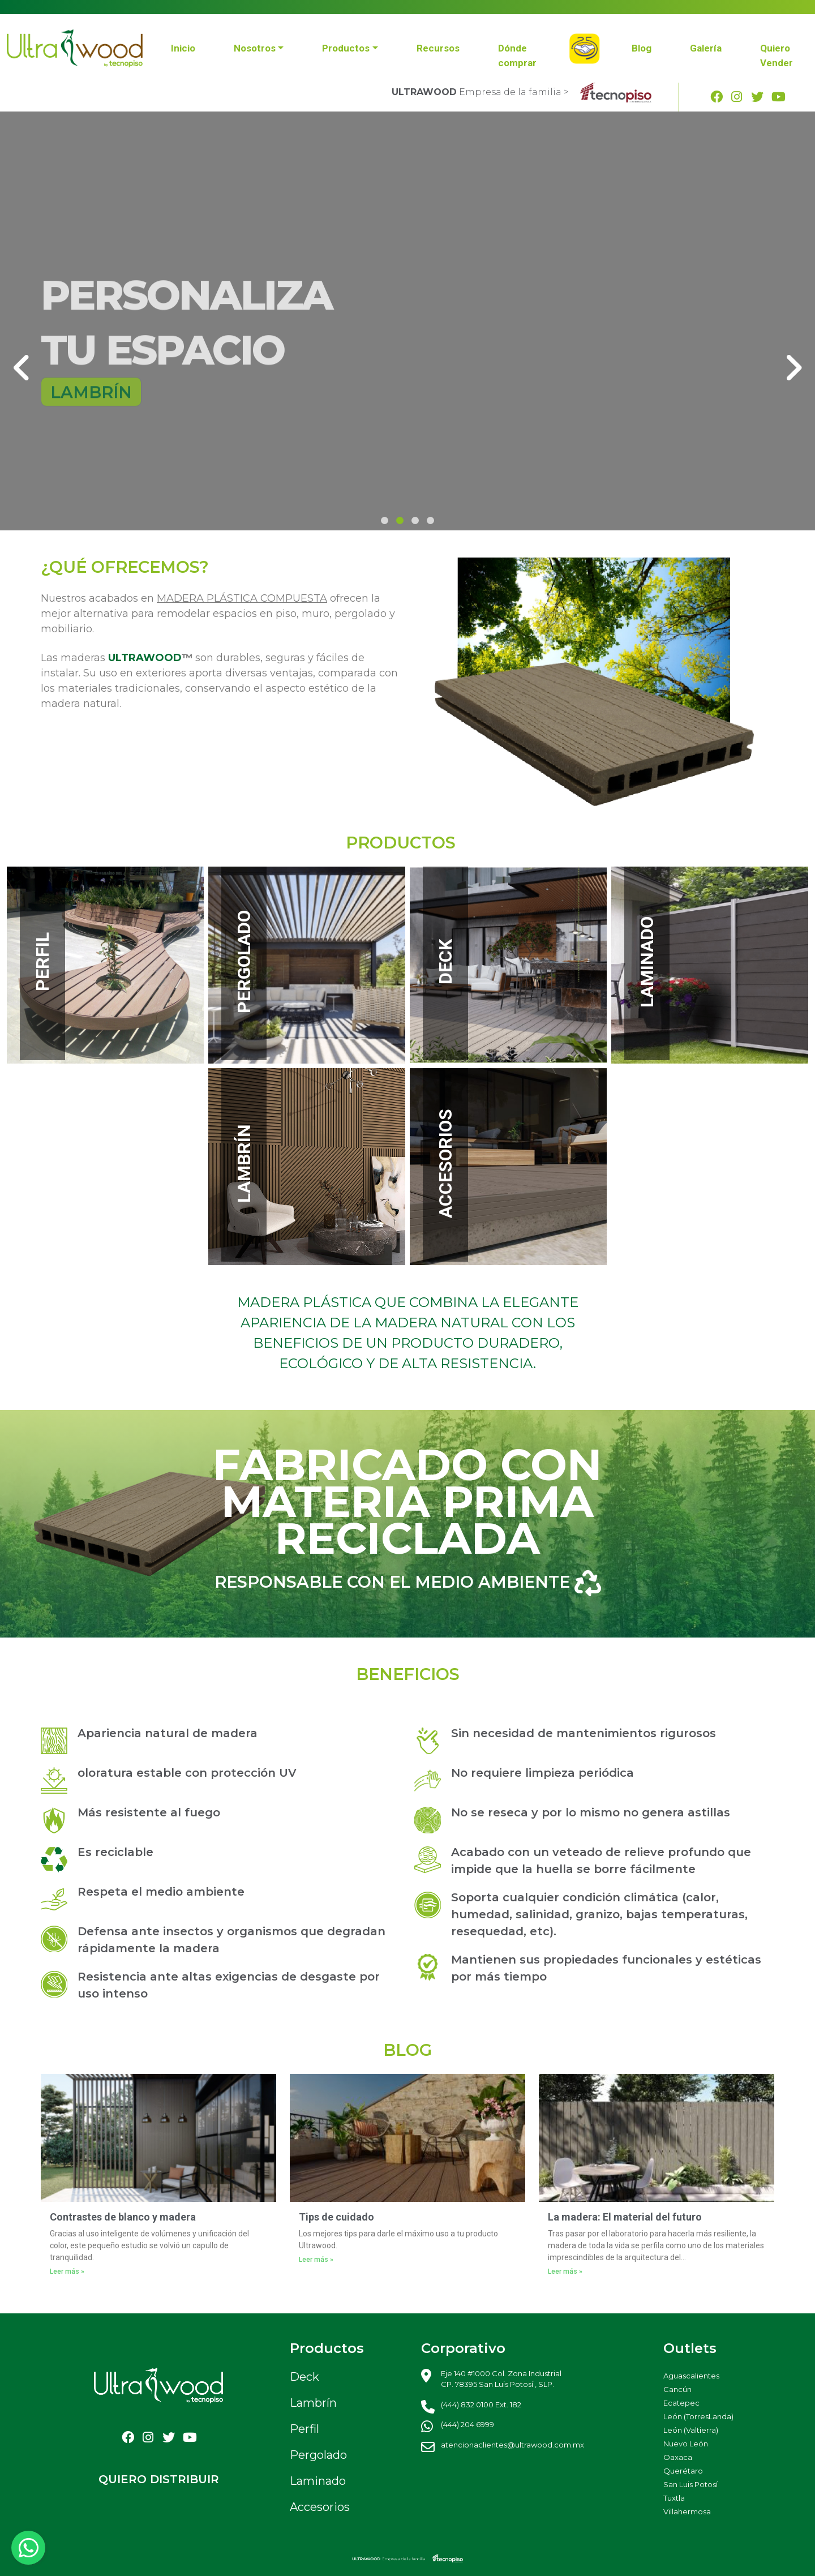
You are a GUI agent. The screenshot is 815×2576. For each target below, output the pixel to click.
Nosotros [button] (255, 48)
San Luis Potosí (690, 2484)
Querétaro (683, 2470)
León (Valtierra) (690, 2429)
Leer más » (67, 2271)
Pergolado (318, 2455)
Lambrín (313, 2403)
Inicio (183, 48)
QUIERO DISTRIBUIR (158, 2479)
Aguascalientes (691, 2375)
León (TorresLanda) (698, 2416)
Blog (641, 48)
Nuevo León (685, 2443)
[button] (384, 520)
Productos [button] (346, 48)
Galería (706, 48)
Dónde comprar (517, 55)
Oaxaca (677, 2457)
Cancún (677, 2389)
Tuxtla (674, 2497)
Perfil (304, 2429)
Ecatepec (681, 2402)
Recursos (438, 48)
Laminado (318, 2481)
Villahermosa (687, 2511)
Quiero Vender (776, 55)
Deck (304, 2377)
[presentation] (22, 367)
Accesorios (320, 2507)
